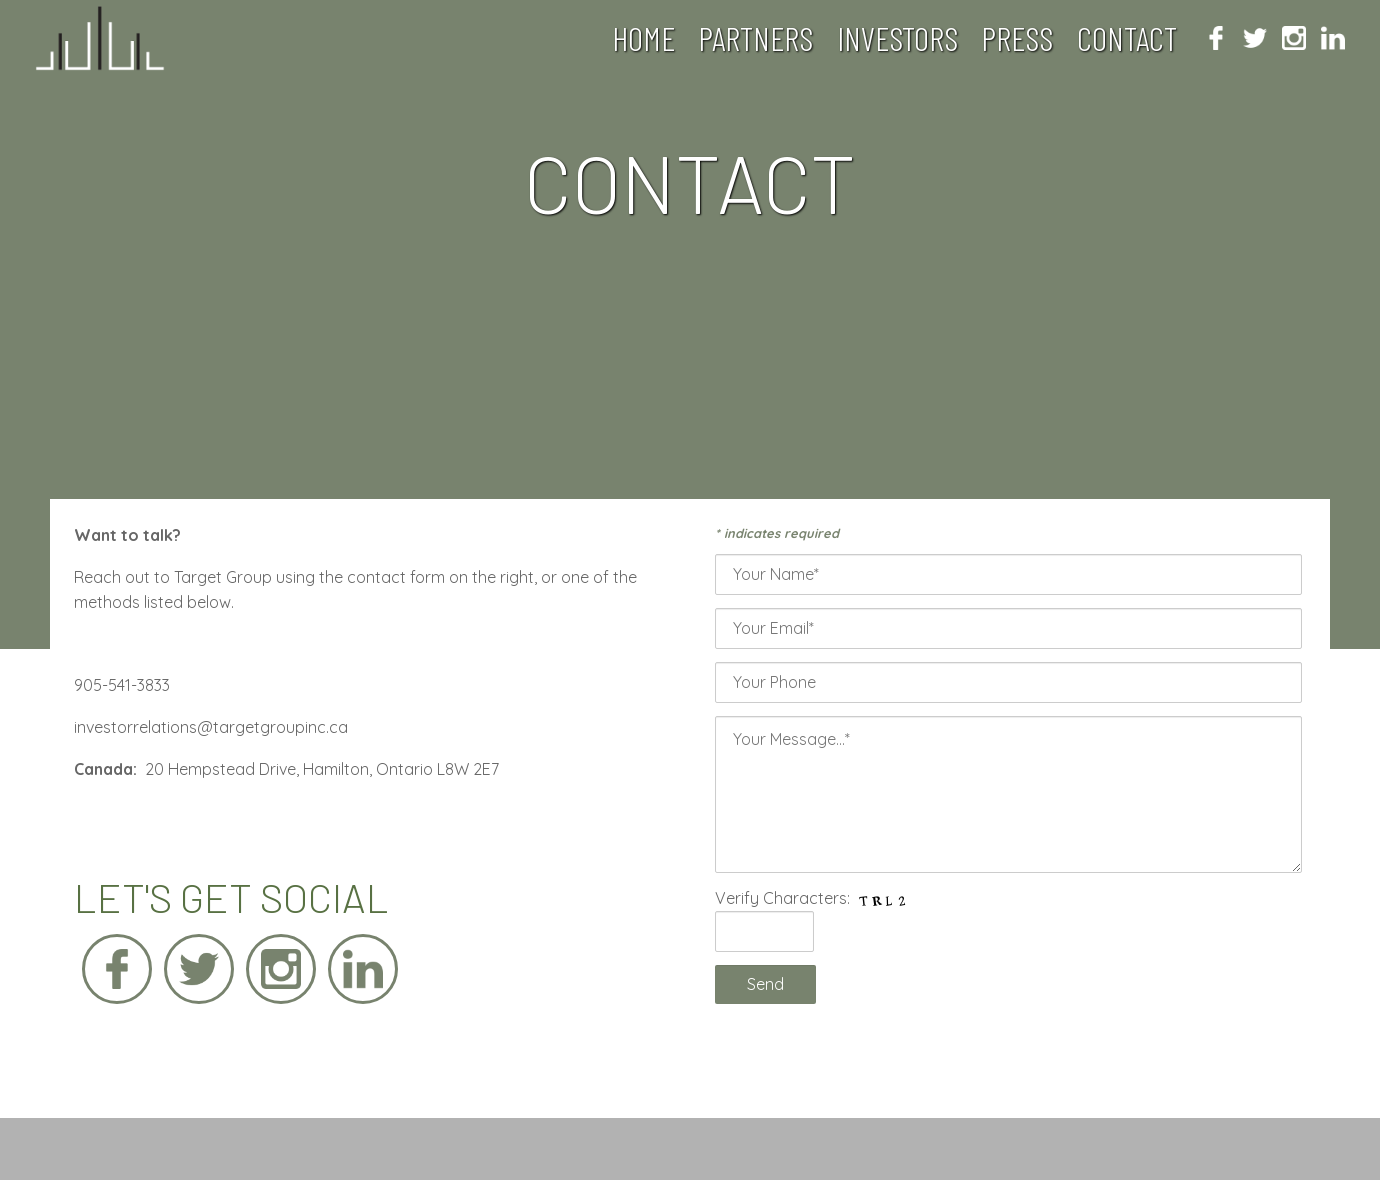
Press (1017, 38)
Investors (897, 38)
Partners (755, 38)
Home (643, 38)
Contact (1127, 38)
